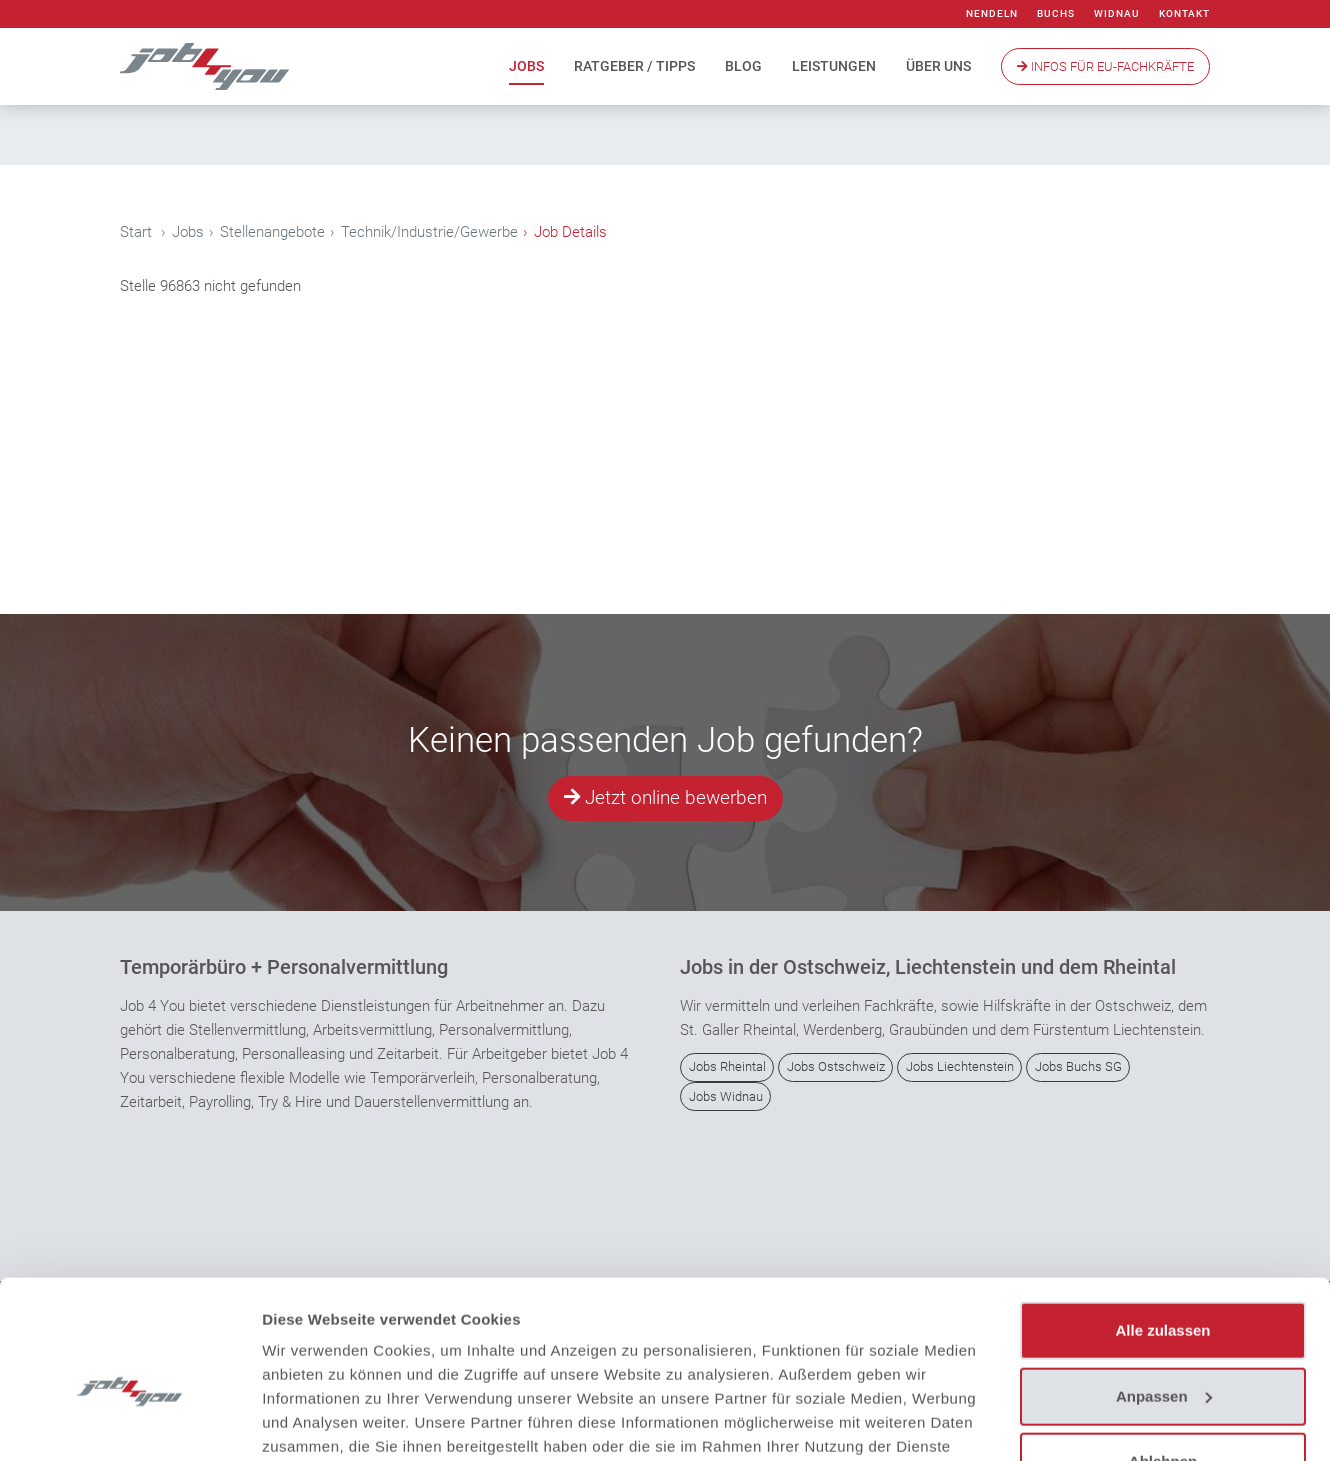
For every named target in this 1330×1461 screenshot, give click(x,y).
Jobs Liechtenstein (960, 1067)
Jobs (526, 66)
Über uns (938, 66)
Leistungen (834, 66)
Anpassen (1164, 1291)
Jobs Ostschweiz (836, 1067)
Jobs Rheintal (727, 1067)
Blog (743, 66)
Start (136, 232)
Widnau (1117, 13)
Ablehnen (1163, 1357)
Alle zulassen (1162, 1226)
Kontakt (1184, 13)
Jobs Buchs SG (1078, 1067)
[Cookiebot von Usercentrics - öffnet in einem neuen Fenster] (129, 1422)
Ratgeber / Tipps (634, 66)
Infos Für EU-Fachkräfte (1105, 66)
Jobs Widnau (726, 1096)
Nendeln (992, 13)
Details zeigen (312, 1421)
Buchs (1056, 13)
